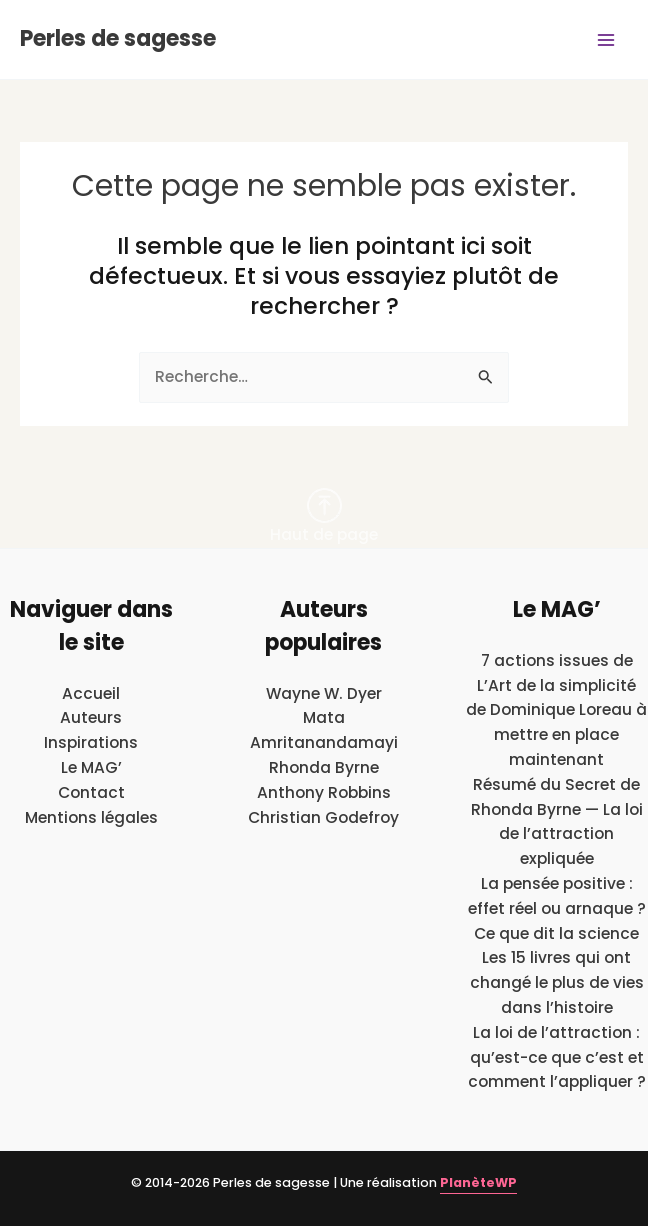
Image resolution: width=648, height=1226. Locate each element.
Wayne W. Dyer (324, 693)
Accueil (91, 693)
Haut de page (324, 516)
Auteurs (91, 717)
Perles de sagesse (118, 38)
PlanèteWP (478, 1182)
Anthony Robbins (324, 792)
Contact (91, 792)
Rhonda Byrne (324, 767)
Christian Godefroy (323, 817)
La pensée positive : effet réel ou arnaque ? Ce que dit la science (557, 908)
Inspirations (91, 742)
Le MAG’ (91, 767)
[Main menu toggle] (606, 39)
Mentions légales (91, 817)
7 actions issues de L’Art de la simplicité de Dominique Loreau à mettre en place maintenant (556, 710)
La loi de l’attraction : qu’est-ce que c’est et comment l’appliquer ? (557, 1057)
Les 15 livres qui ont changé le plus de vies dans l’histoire (557, 982)
